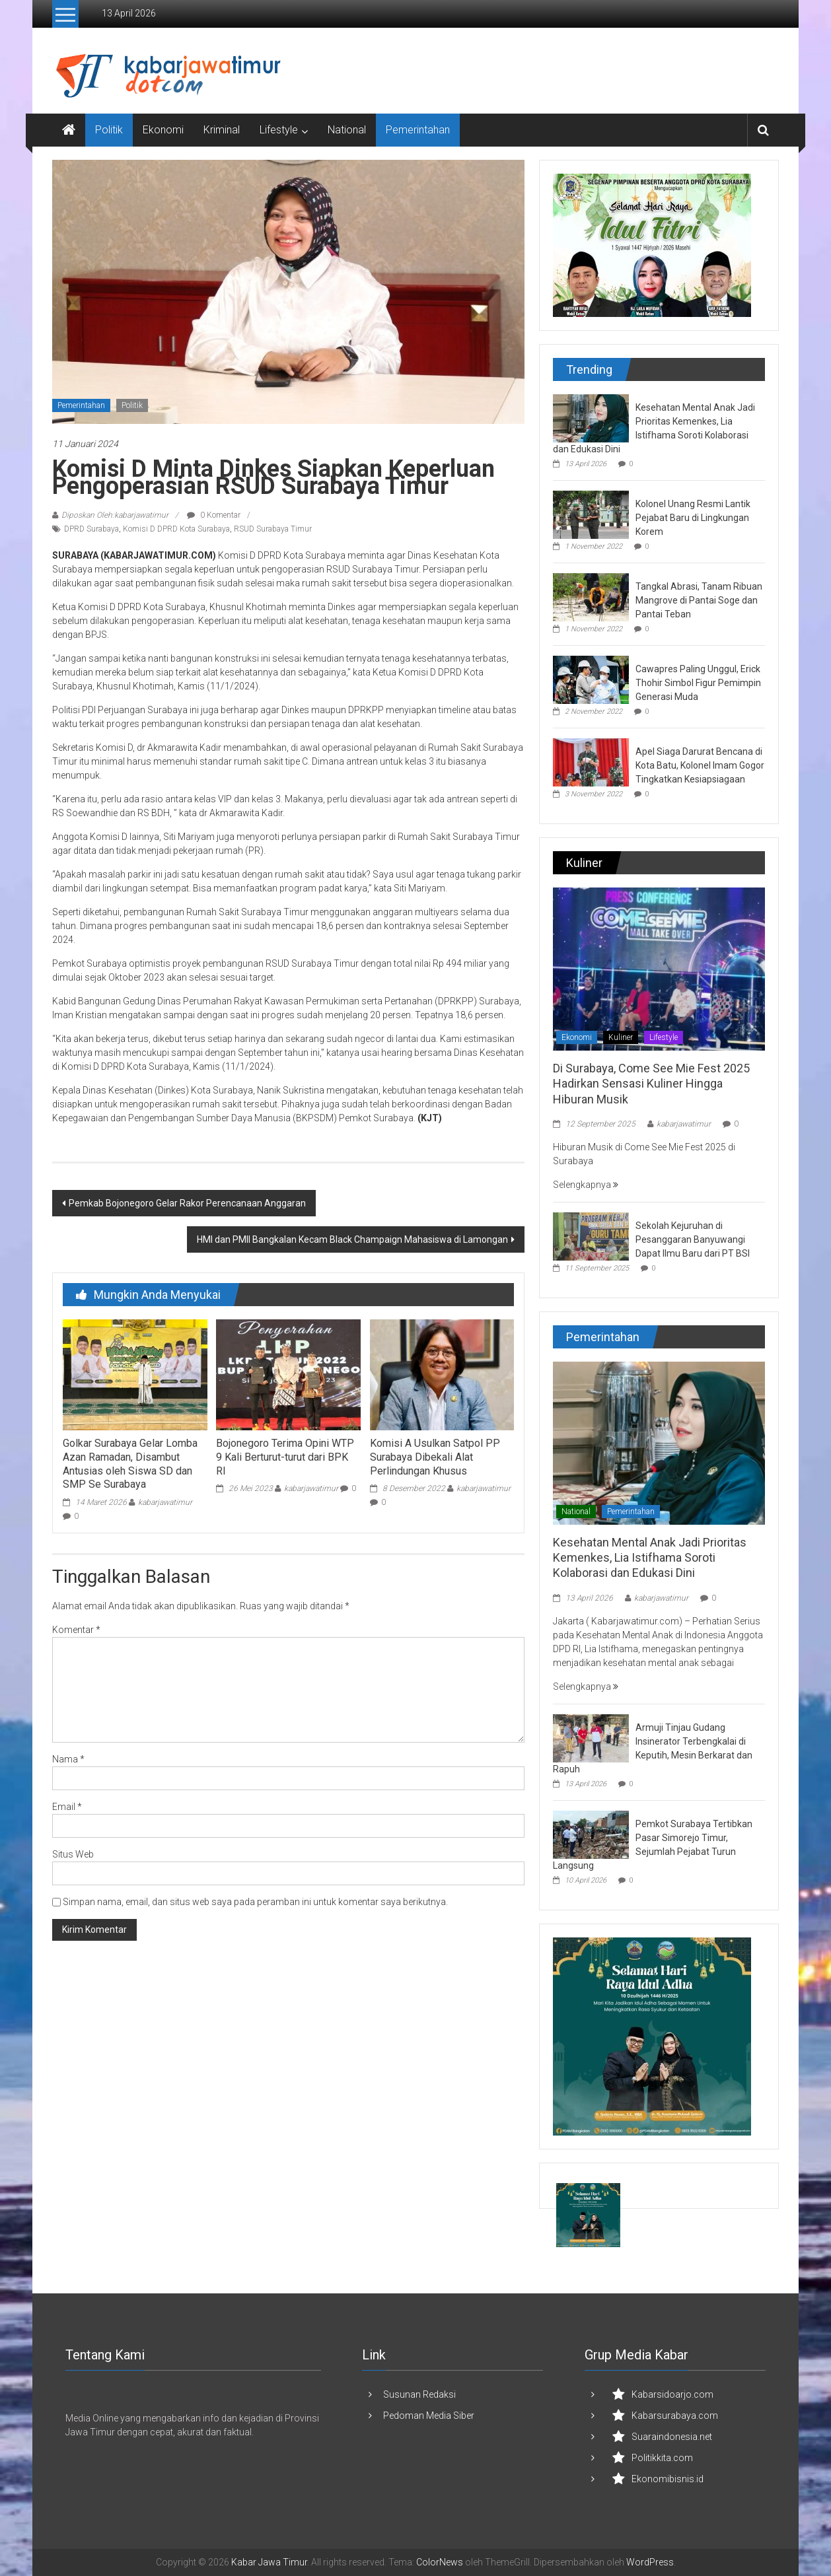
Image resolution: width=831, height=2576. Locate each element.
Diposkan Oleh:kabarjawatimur (114, 515)
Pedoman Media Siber (428, 2415)
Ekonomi (163, 129)
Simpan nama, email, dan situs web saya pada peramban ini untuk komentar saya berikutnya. (255, 1902)
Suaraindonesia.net (672, 2436)
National (347, 129)
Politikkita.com (662, 2458)
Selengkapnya (585, 1184)
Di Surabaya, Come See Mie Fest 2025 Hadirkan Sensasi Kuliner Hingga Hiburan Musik (651, 1083)
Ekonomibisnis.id (668, 2479)
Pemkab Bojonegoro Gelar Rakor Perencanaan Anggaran (187, 1203)
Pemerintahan (418, 129)
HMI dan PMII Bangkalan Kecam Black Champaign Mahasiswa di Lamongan (352, 1239)
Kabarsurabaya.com (675, 2415)
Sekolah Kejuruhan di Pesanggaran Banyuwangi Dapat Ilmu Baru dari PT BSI (692, 1239)
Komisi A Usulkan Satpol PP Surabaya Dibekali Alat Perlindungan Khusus (435, 1457)
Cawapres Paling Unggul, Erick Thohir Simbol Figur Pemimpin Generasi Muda (698, 683)
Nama (68, 1759)
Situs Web (73, 1854)
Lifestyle (279, 129)
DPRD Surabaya (91, 529)
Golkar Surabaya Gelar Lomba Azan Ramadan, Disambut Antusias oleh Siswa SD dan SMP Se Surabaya (130, 1463)
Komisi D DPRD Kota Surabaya (176, 529)
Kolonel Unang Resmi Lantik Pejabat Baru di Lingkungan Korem (692, 518)
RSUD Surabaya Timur (273, 529)
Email (67, 1806)
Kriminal (221, 129)
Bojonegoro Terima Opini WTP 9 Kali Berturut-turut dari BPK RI (285, 1457)
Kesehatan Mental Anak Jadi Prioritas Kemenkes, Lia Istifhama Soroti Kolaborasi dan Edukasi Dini (649, 1557)
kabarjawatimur (165, 1502)
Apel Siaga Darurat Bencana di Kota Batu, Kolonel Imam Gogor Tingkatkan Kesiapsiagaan (699, 765)
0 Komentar (213, 515)
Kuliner (620, 1037)
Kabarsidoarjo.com (672, 2394)
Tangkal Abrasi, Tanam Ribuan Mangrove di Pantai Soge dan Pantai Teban (698, 600)
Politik (109, 129)
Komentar (76, 1629)
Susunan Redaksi (419, 2394)
